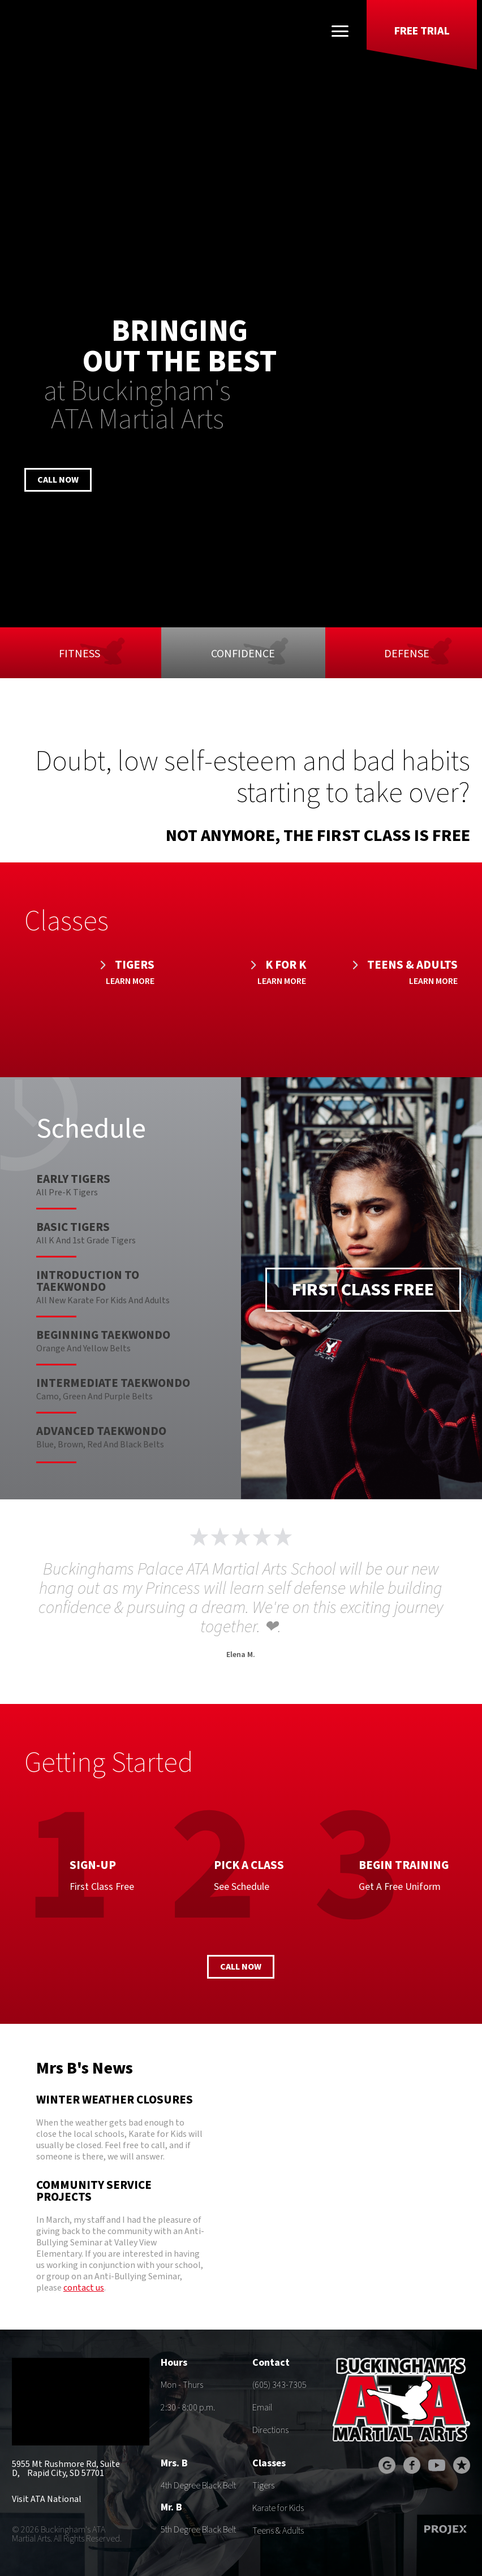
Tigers (263, 2485)
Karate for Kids (278, 2508)
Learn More (130, 981)
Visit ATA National (46, 2499)
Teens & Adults (278, 2531)
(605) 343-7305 (279, 2385)
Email (262, 2407)
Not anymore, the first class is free (318, 835)
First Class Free (363, 1290)
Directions (270, 2430)
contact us (83, 2288)
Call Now (58, 480)
